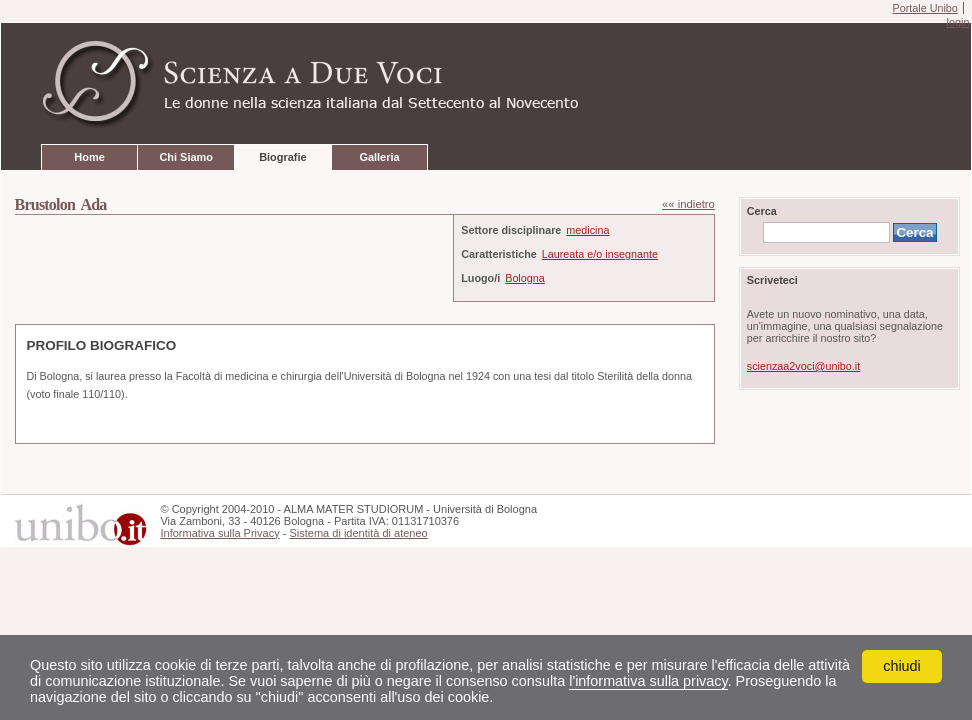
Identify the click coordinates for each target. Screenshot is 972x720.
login (957, 22)
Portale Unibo (924, 8)
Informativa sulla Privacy (219, 533)
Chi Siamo (185, 157)
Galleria (379, 157)
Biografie (282, 157)
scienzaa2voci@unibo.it (803, 366)
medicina (587, 230)
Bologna (525, 278)
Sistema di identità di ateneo (358, 533)
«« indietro (688, 204)
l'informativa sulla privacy (648, 681)
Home (89, 157)
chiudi (902, 666)
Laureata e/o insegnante (600, 254)
